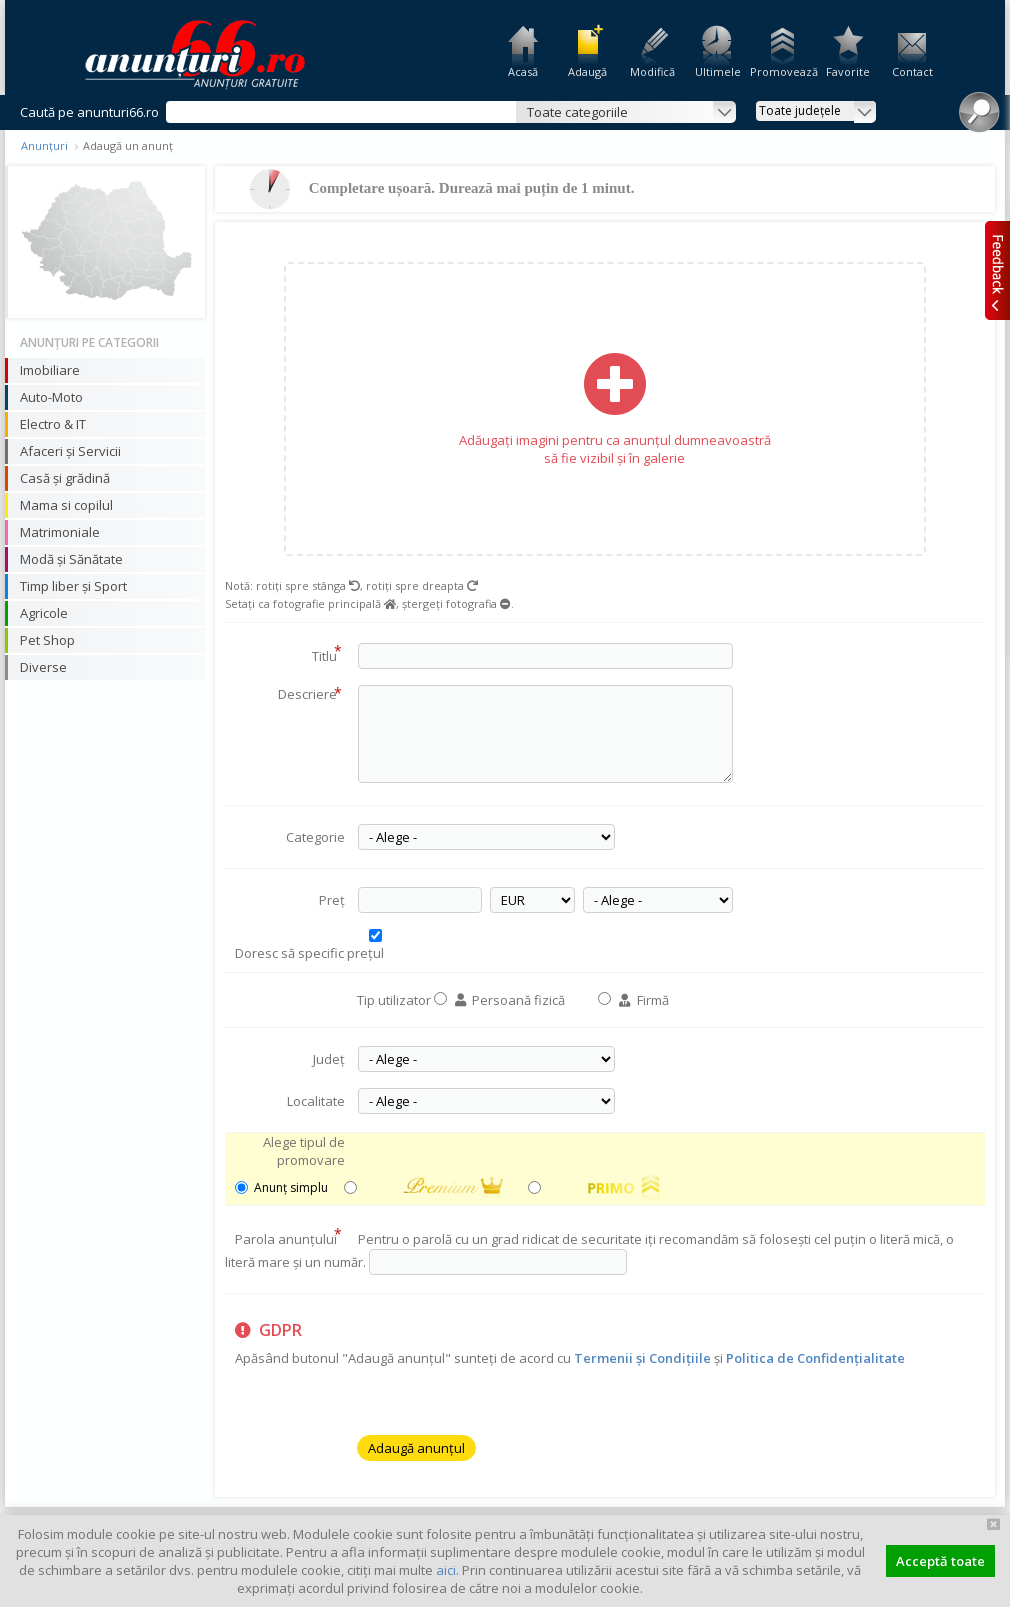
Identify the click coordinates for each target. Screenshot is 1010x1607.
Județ (329, 1059)
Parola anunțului (288, 1236)
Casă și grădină (65, 478)
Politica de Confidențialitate (815, 1358)
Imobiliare (50, 370)
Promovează (782, 71)
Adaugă (587, 71)
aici (446, 1570)
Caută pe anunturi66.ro (89, 112)
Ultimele (718, 71)
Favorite (848, 71)
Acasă (523, 71)
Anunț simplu (277, 1187)
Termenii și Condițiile (642, 1358)
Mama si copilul (66, 505)
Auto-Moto (51, 397)
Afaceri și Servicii (70, 451)
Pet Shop (47, 640)
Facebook (997, 338)
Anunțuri (44, 145)
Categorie (315, 837)
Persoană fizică (510, 1000)
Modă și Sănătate (71, 559)
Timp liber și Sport (73, 586)
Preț (332, 900)
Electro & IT (53, 424)
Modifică (652, 71)
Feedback (997, 270)
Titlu (327, 653)
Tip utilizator (394, 1000)
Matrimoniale (60, 532)
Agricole (44, 613)
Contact (912, 71)
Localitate (316, 1101)
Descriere (310, 694)
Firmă (643, 1000)
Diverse (43, 667)
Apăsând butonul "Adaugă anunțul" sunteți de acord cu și (570, 1344)
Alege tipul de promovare (304, 1151)
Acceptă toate (940, 1561)
